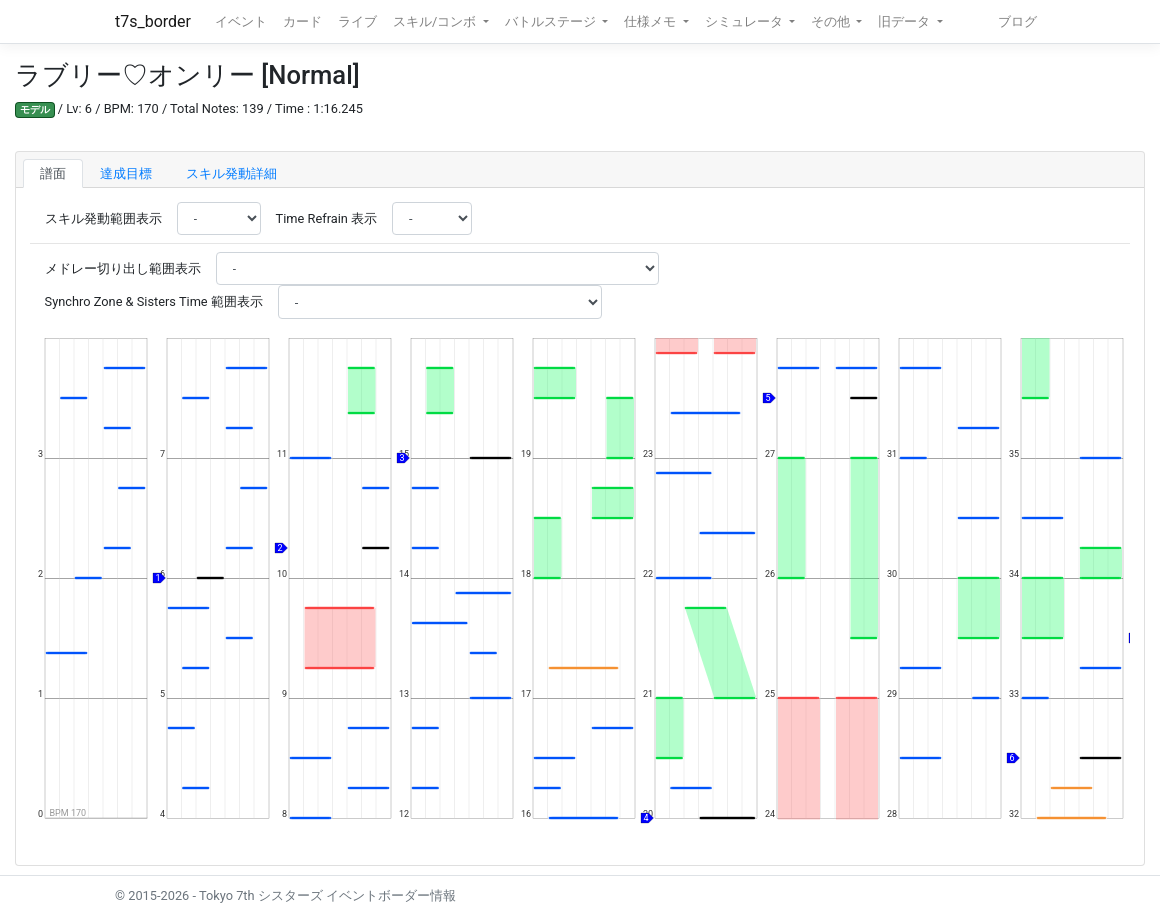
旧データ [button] (905, 21)
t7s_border (153, 21)
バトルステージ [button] (552, 21)
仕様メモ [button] (651, 21)
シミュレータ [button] (745, 21)
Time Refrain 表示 (326, 218)
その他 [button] (832, 21)
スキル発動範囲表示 (103, 218)
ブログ (1017, 21)
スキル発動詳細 (231, 173)
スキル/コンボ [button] (436, 21)
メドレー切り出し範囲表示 (123, 268)
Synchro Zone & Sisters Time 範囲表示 (154, 301)
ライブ (357, 21)
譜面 (53, 173)
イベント (241, 21)
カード (302, 21)
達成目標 (126, 173)
